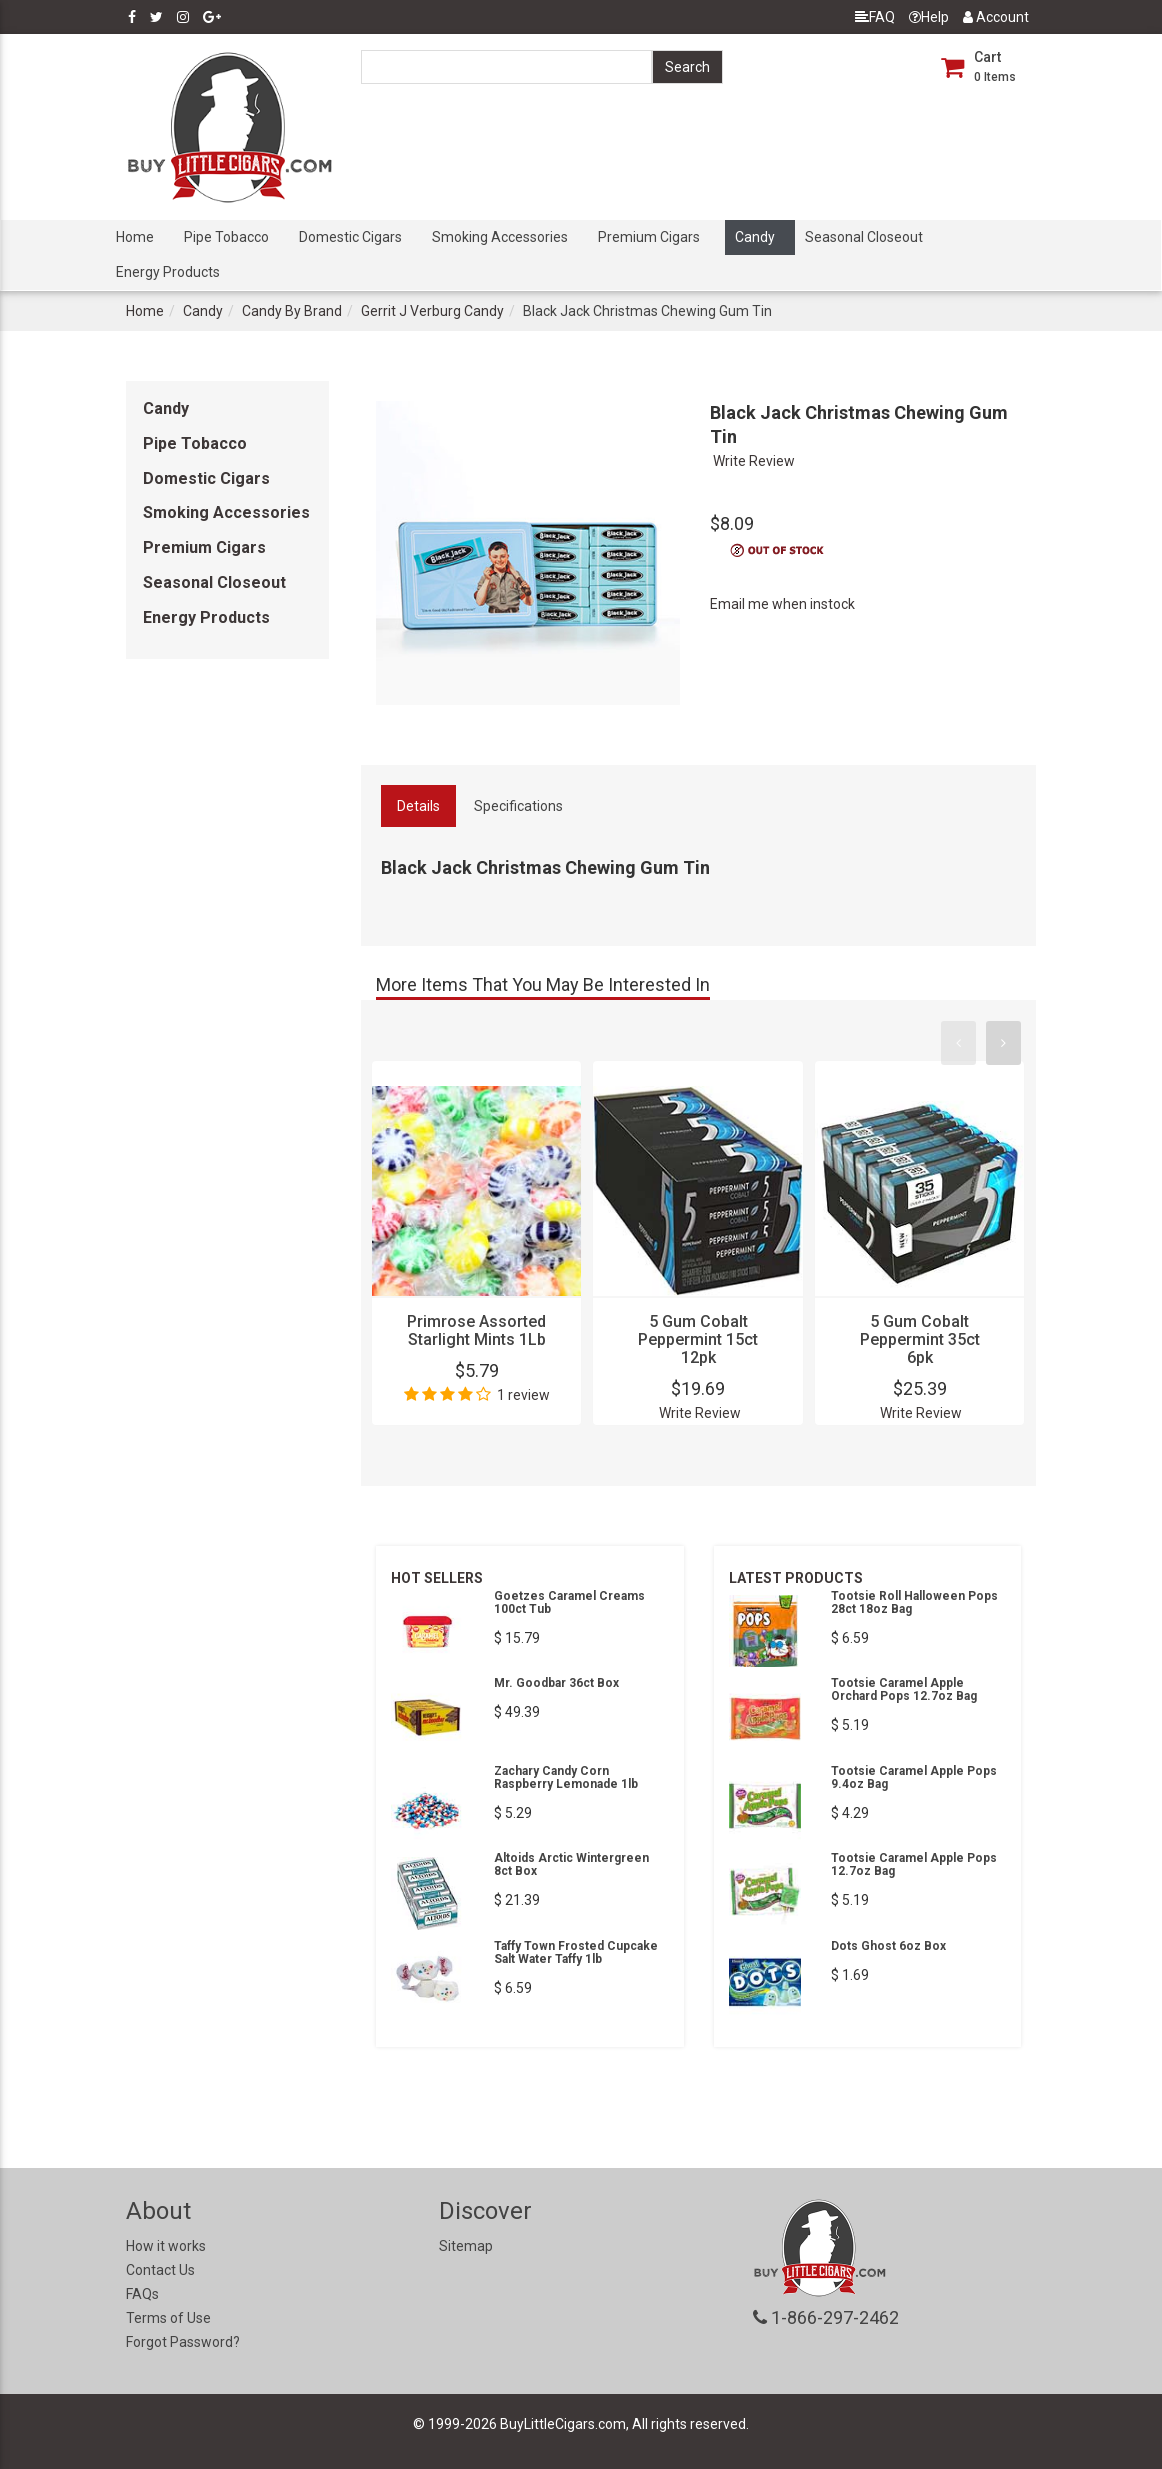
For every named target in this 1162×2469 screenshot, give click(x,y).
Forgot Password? (183, 2342)
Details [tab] (418, 806)
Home (135, 237)
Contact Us (160, 2270)
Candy (755, 237)
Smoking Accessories (500, 237)
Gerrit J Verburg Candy (432, 311)
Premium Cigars (649, 237)
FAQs (142, 2294)
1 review (523, 1395)
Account (996, 17)
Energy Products (168, 272)
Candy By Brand (292, 311)
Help (929, 17)
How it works (166, 2246)
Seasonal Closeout (864, 237)
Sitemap (466, 2246)
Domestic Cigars (350, 237)
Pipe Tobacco (226, 237)
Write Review (754, 461)
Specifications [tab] (518, 806)
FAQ (875, 17)
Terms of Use (168, 2318)
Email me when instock (782, 604)
